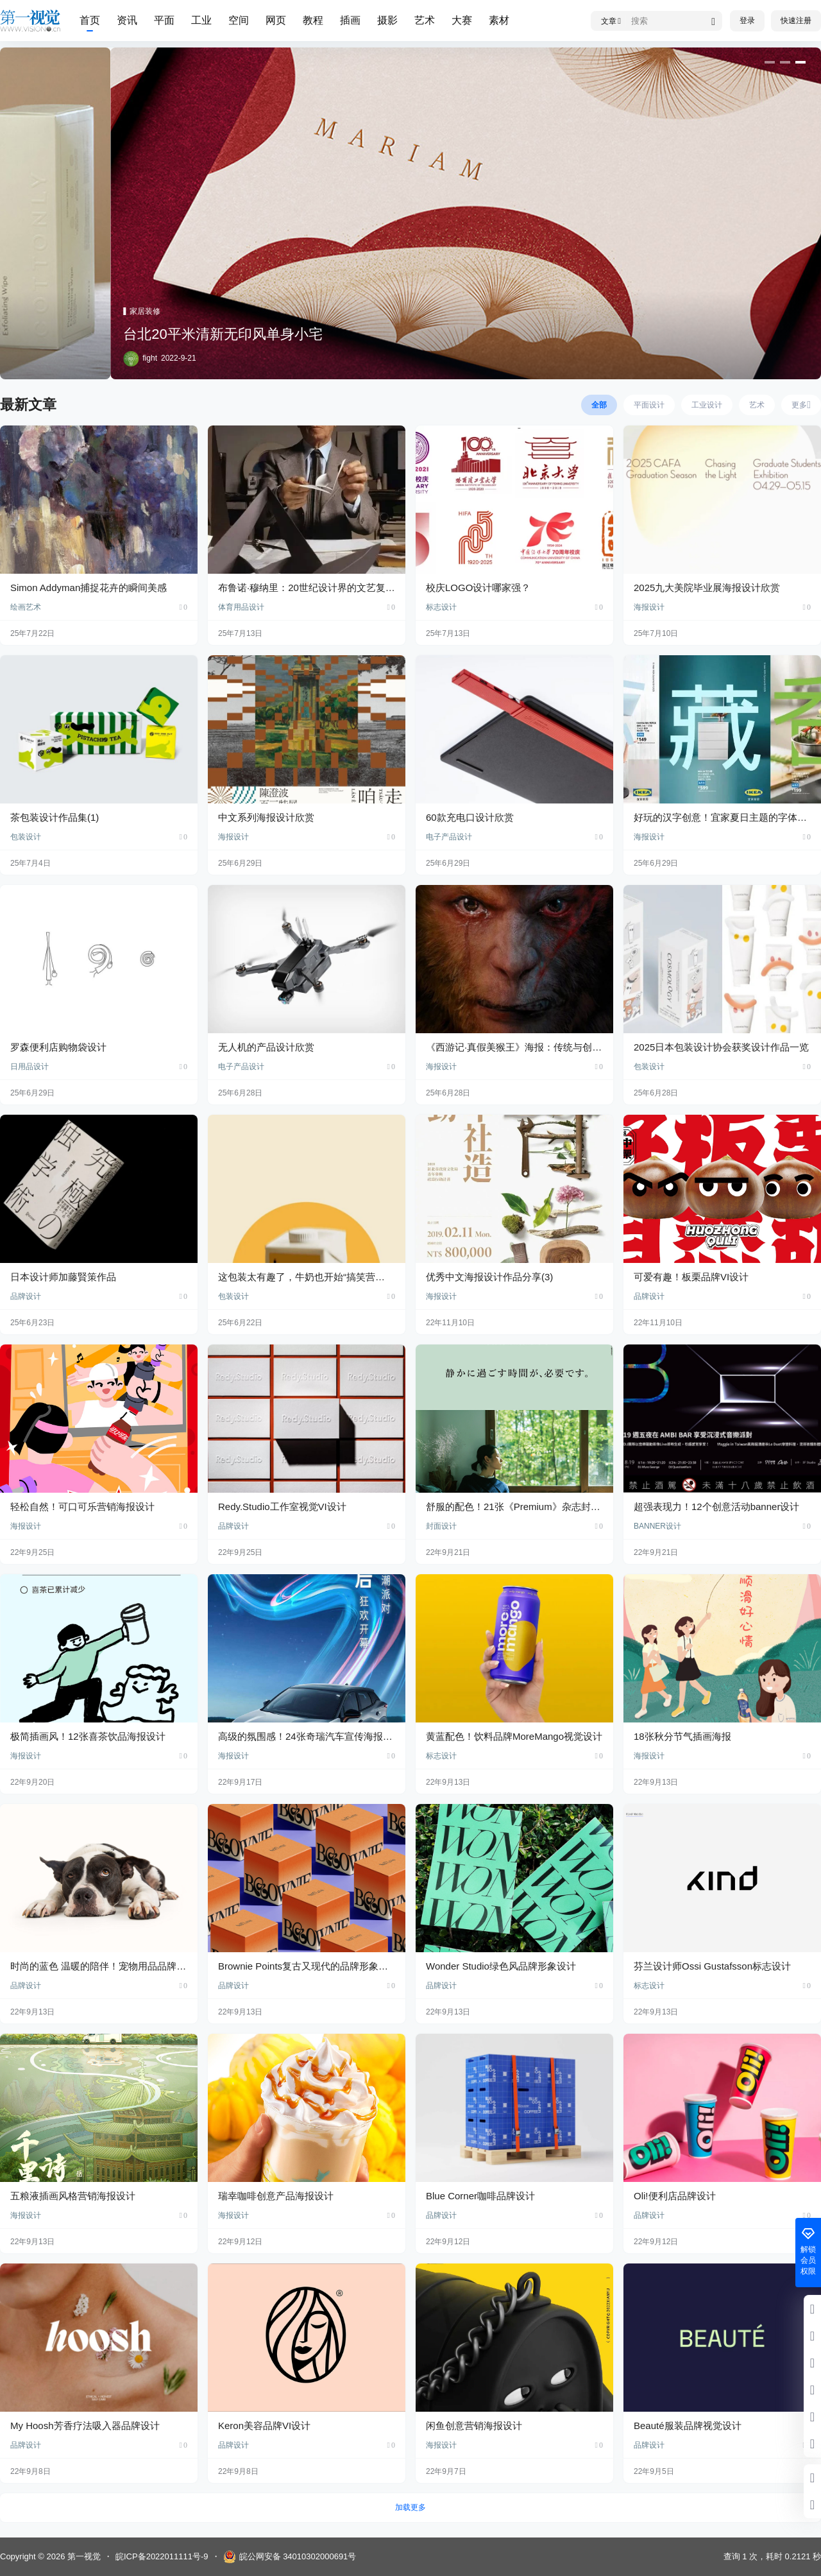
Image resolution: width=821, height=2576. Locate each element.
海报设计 (649, 607)
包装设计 (25, 836)
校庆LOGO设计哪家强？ (478, 587)
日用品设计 (29, 1066)
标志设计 (441, 607)
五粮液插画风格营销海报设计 (72, 2195)
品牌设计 (25, 1296)
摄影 (387, 20)
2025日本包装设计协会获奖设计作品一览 (721, 1047)
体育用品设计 (241, 607)
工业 (201, 20)
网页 (276, 20)
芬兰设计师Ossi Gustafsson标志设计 (712, 1966)
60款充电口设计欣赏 (470, 817)
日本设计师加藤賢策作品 (63, 1276)
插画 (350, 20)
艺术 (424, 20)
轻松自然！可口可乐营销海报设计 (82, 1506)
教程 (313, 20)
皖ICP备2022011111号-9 (161, 2556)
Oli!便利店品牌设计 (675, 2195)
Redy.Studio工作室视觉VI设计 (282, 1506)
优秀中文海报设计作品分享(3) (489, 1276)
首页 (90, 20)
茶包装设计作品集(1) (54, 817)
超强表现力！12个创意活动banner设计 (716, 1506)
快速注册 (796, 20)
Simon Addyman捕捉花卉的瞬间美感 (88, 587)
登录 (747, 20)
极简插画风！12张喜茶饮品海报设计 (87, 1736)
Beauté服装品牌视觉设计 (687, 2425)
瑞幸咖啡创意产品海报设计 (276, 2195)
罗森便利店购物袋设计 (58, 1047)
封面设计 (441, 1526)
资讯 (127, 20)
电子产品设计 (449, 836)
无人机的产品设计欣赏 (266, 1047)
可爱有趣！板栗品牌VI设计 (691, 1276)
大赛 (462, 20)
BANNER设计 (657, 1526)
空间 (238, 20)
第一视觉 (83, 2556)
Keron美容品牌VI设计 (264, 2425)
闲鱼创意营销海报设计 (474, 2425)
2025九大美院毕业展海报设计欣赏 (707, 587)
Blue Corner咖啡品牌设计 (480, 2195)
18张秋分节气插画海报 (682, 1736)
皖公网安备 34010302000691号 (290, 2556)
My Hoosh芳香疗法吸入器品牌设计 (85, 2425)
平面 (164, 20)
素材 (499, 20)
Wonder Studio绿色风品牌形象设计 (501, 1966)
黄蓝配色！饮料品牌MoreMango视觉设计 (514, 1736)
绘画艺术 (25, 607)
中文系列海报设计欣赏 (266, 817)
